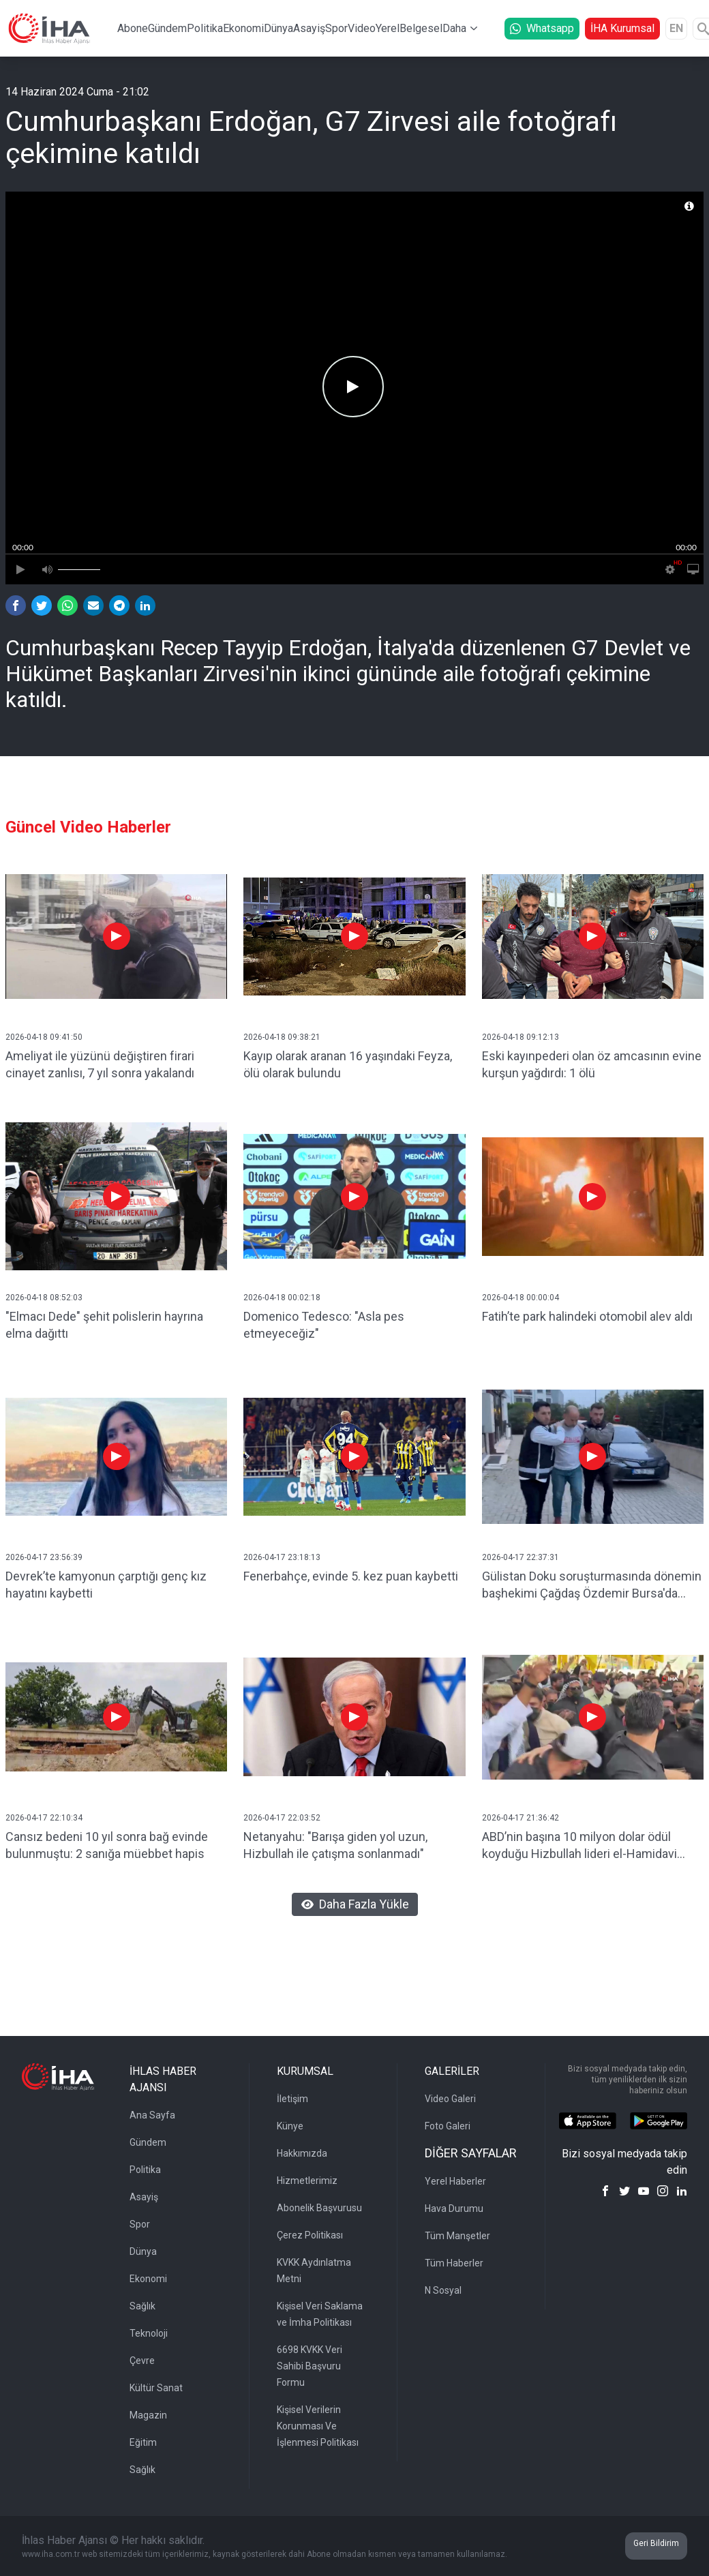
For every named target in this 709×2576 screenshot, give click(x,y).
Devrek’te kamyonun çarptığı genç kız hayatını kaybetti (106, 1584)
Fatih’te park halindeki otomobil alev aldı (587, 1316)
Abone (132, 28)
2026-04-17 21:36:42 (520, 1818)
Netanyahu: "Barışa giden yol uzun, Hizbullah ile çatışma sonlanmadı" (335, 1845)
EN (676, 28)
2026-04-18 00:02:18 (281, 1297)
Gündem (167, 28)
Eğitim (143, 2442)
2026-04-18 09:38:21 (281, 1037)
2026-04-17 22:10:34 (43, 1818)
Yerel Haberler (455, 2181)
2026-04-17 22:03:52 (281, 1818)
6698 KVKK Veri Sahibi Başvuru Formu (309, 2366)
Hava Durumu (454, 2208)
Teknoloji (149, 2333)
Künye (290, 2126)
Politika (205, 28)
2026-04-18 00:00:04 (520, 1297)
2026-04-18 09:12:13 (520, 1037)
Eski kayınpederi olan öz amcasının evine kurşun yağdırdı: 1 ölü (592, 1064)
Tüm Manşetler (457, 2235)
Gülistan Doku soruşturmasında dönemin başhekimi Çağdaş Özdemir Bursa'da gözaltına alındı (592, 1585)
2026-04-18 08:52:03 (43, 1297)
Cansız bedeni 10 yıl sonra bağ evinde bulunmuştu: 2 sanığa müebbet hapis (106, 1845)
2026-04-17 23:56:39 (43, 1557)
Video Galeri (450, 2098)
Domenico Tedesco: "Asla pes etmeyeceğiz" (323, 1325)
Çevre (142, 2360)
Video (362, 28)
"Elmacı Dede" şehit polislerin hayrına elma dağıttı (104, 1325)
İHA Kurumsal (622, 28)
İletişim (292, 2098)
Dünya (278, 28)
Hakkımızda (302, 2153)
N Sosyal (443, 2290)
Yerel (387, 28)
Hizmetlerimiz (307, 2180)
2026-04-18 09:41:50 (43, 1037)
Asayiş (309, 28)
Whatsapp (542, 28)
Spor (336, 28)
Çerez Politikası (310, 2235)
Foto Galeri (447, 2126)
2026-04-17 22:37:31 (520, 1557)
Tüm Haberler (454, 2263)
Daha (454, 28)
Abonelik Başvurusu (319, 2207)
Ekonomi (243, 28)
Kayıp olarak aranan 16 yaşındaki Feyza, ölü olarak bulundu (347, 1064)
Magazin (148, 2415)
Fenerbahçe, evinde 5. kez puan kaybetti (350, 1576)
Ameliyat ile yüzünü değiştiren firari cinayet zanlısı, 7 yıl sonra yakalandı (99, 1064)
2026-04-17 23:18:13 (281, 1557)
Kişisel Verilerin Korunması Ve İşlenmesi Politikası (318, 2426)
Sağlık (142, 2306)
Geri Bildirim (656, 2543)
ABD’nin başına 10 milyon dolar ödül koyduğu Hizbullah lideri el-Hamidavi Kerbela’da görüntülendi (579, 1846)
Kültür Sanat (156, 2387)
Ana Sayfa (152, 2115)
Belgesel (420, 28)
